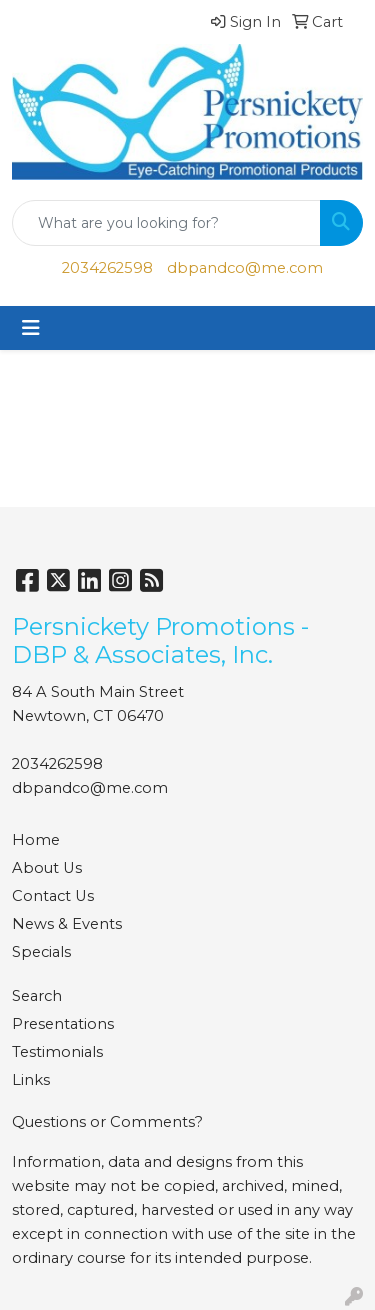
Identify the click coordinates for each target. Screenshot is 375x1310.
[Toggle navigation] (31, 328)
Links (31, 1080)
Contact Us (53, 896)
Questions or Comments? (107, 1122)
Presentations (63, 1024)
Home (36, 840)
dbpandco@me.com (245, 268)
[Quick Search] (166, 223)
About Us (47, 868)
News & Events (67, 924)
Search (37, 996)
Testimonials (57, 1052)
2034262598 (107, 268)
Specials (41, 952)
